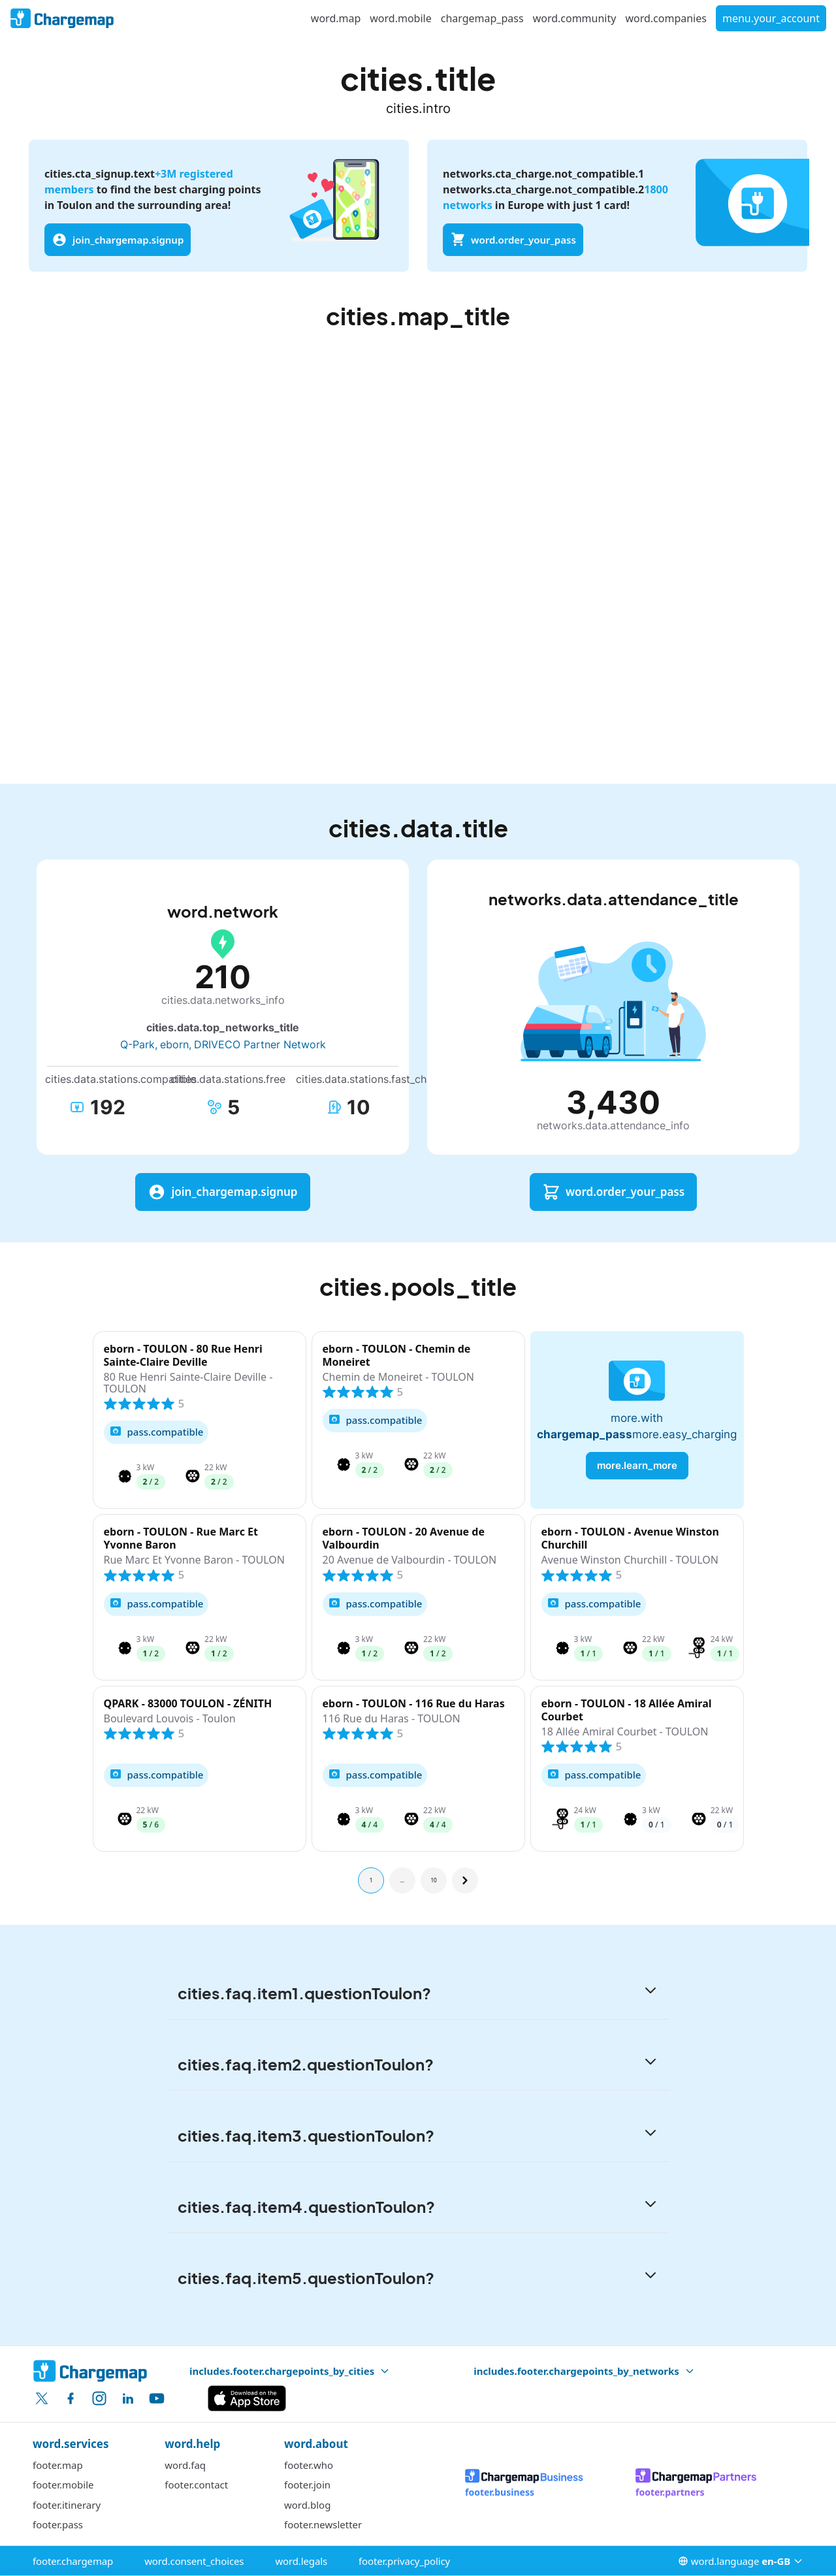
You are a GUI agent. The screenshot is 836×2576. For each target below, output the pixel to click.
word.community (575, 18)
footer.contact (196, 2484)
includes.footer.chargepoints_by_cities (289, 2370)
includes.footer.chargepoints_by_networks (584, 2370)
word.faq (185, 2464)
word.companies (666, 18)
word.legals (301, 2561)
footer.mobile (63, 2484)
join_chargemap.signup (118, 240)
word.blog (307, 2504)
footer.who (308, 2464)
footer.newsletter (323, 2524)
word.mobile (400, 18)
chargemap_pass (482, 18)
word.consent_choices (194, 2561)
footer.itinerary (67, 2504)
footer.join (307, 2484)
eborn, (175, 1044)
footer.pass (58, 2524)
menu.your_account (771, 18)
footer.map (58, 2464)
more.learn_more (637, 1465)
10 (433, 1880)
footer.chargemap (73, 2561)
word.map (336, 18)
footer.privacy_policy (404, 2561)
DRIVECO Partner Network (260, 1044)
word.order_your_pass (513, 240)
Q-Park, (138, 1044)
